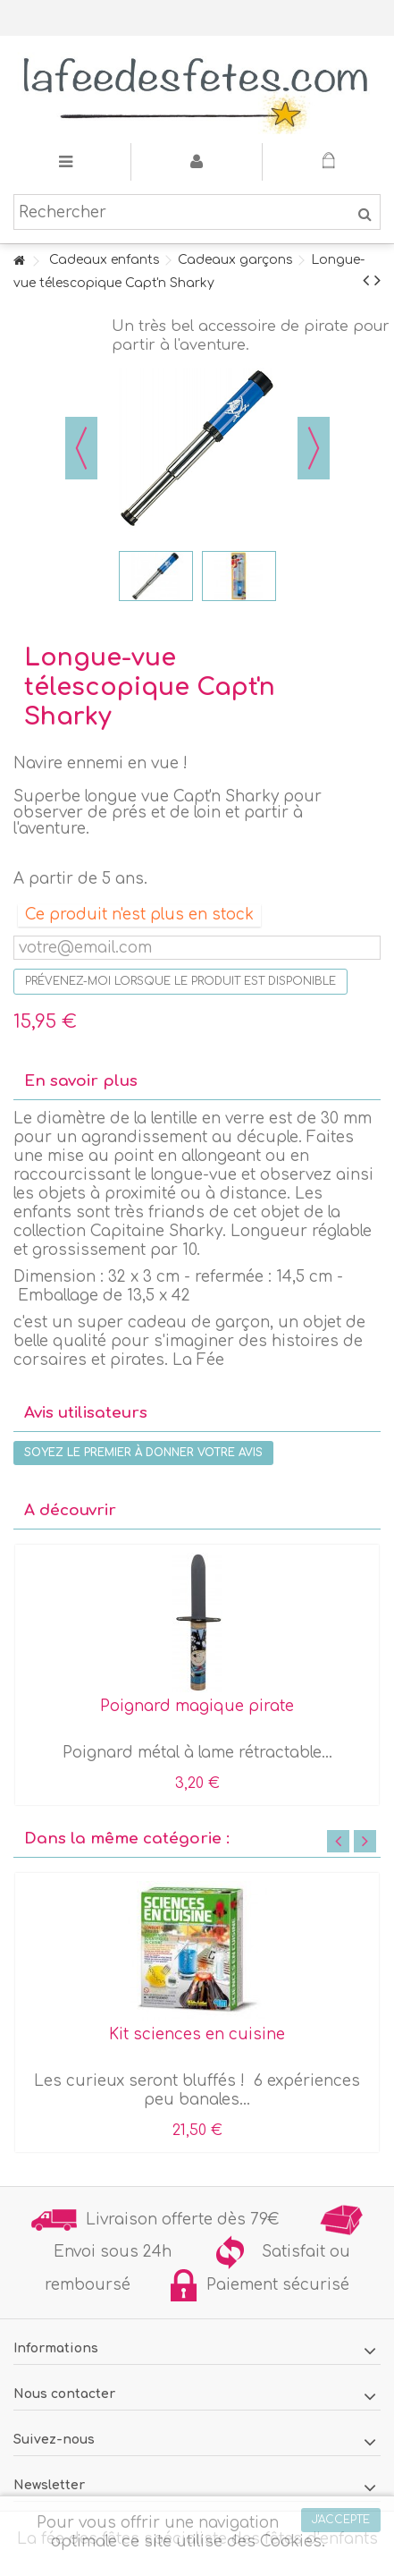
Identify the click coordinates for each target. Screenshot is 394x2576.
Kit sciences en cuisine (197, 2034)
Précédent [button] (81, 448)
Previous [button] (338, 1841)
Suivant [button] (314, 448)
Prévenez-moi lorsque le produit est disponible (180, 981)
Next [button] (365, 1841)
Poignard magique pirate (197, 1706)
